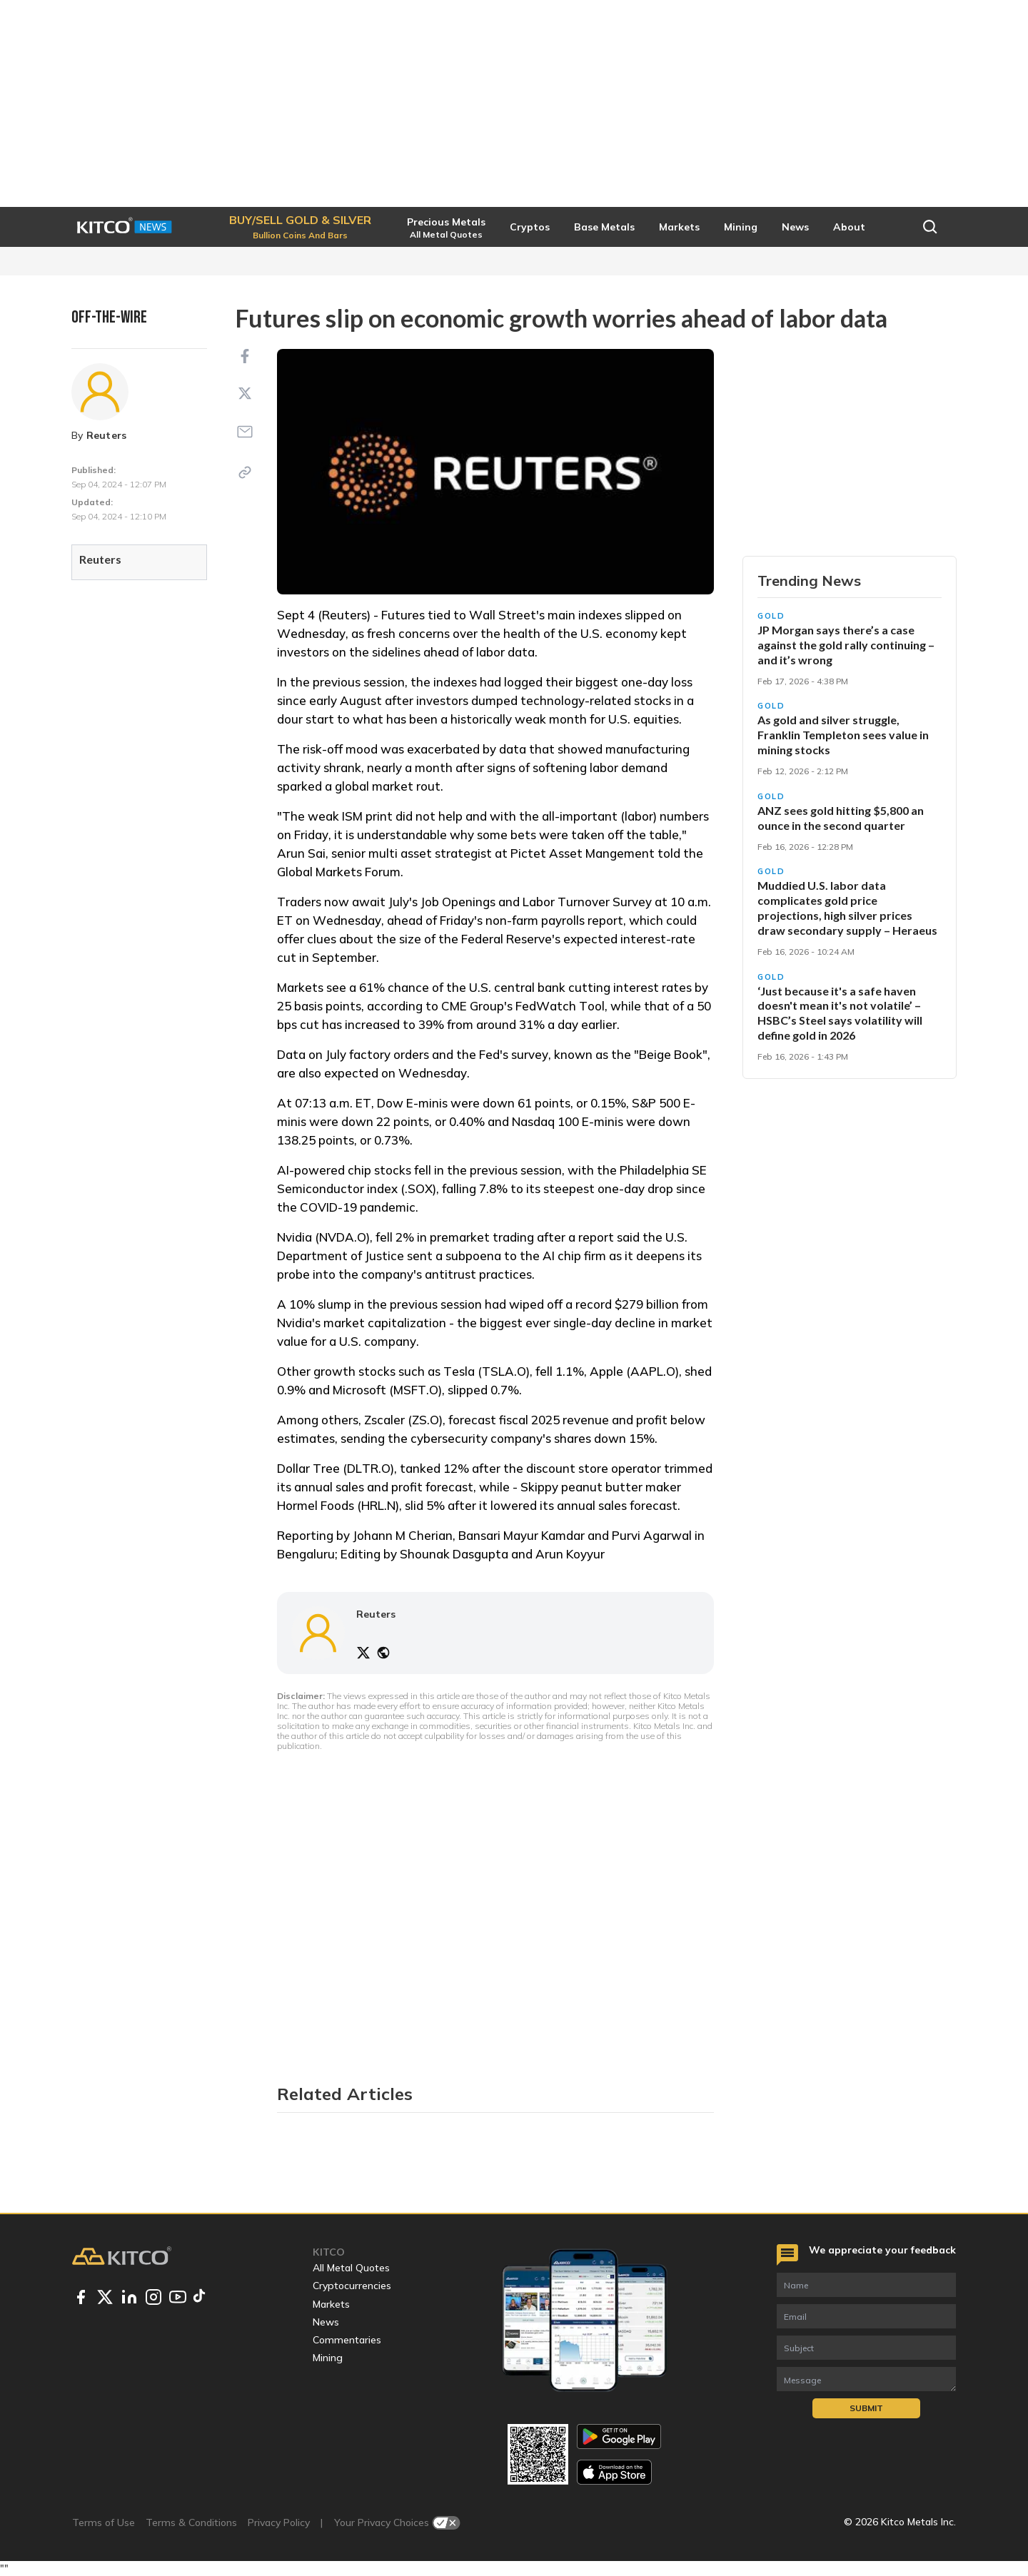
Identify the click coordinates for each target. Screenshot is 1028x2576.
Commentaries (347, 2339)
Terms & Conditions (191, 2522)
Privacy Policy (279, 2522)
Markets (331, 2304)
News (326, 2322)
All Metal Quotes (351, 2267)
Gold (771, 616)
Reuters (106, 435)
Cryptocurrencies (352, 2285)
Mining (328, 2357)
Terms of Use (103, 2522)
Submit (866, 2408)
